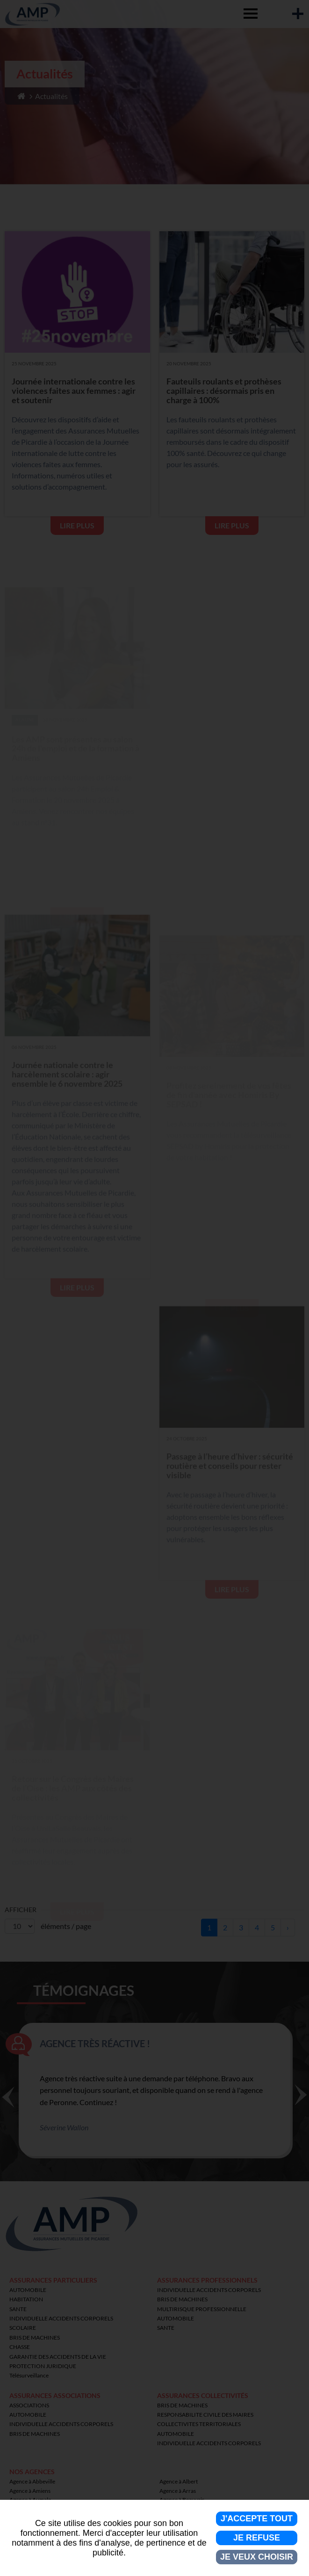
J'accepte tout (257, 2518)
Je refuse (256, 2537)
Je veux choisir (256, 2557)
